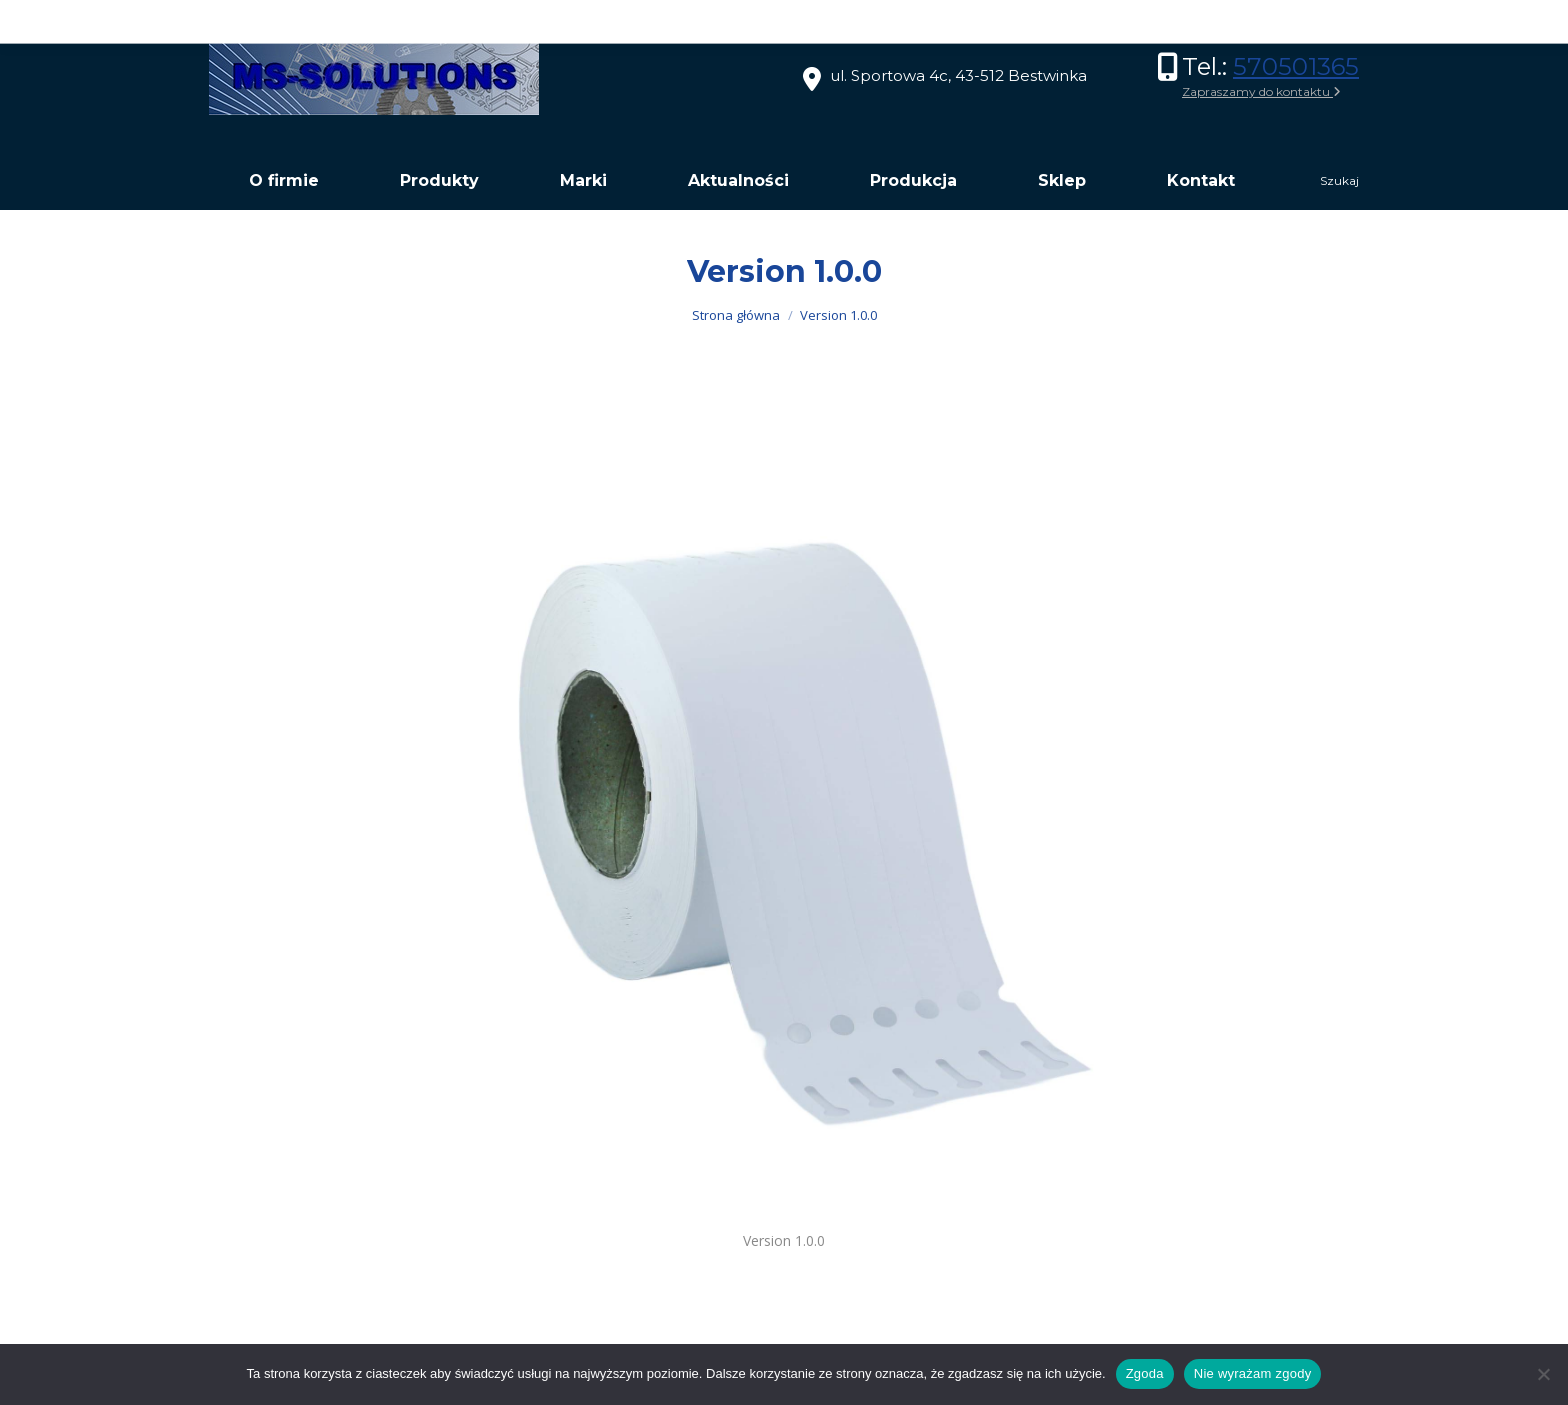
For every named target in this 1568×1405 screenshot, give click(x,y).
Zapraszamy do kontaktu (1261, 91)
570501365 (1296, 66)
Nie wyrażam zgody (1253, 1373)
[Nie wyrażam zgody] (1543, 1374)
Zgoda (1145, 1373)
